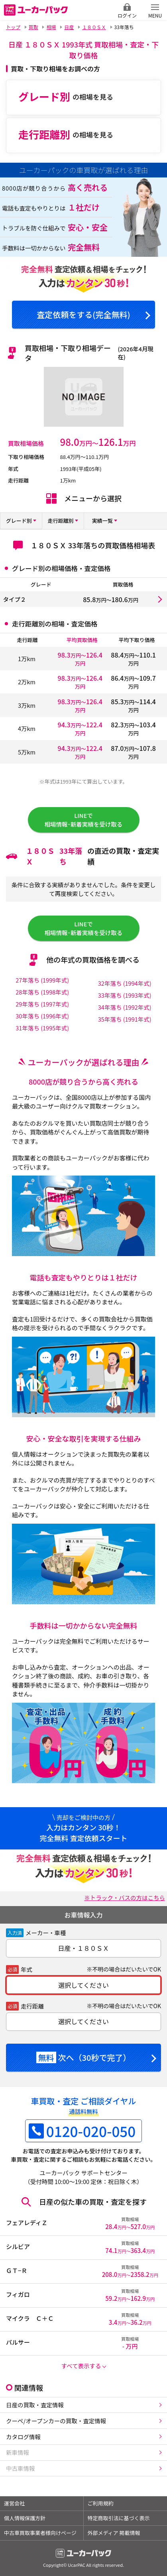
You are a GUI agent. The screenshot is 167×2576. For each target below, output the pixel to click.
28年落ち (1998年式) (42, 992)
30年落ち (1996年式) (42, 1016)
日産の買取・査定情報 (35, 2405)
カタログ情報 (23, 2436)
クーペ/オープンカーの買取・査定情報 (56, 2420)
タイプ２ (14, 599)
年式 (26, 1969)
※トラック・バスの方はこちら (124, 1897)
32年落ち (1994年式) (124, 983)
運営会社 (14, 2503)
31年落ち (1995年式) (42, 1028)
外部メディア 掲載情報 (114, 2533)
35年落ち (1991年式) (124, 1019)
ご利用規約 (101, 2503)
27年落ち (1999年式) (42, 980)
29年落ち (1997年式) (42, 1004)
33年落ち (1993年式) (124, 995)
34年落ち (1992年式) (124, 1007)
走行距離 (32, 2006)
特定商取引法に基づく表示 (119, 2518)
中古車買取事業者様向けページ (40, 2533)
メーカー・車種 (46, 1932)
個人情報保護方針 (24, 2518)
